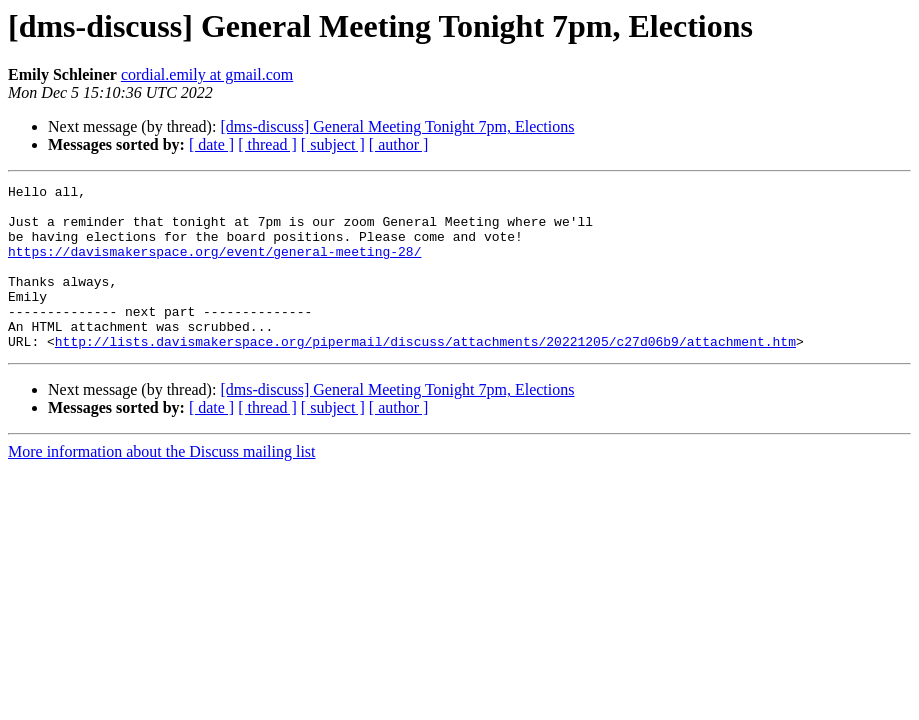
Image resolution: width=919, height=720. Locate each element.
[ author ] (399, 144)
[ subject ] (333, 144)
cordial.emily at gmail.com (207, 74)
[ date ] (211, 144)
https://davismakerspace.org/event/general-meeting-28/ (214, 266)
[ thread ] (267, 144)
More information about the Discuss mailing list (162, 484)
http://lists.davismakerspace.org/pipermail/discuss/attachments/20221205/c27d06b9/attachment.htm (425, 374)
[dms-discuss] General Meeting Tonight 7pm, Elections (397, 126)
